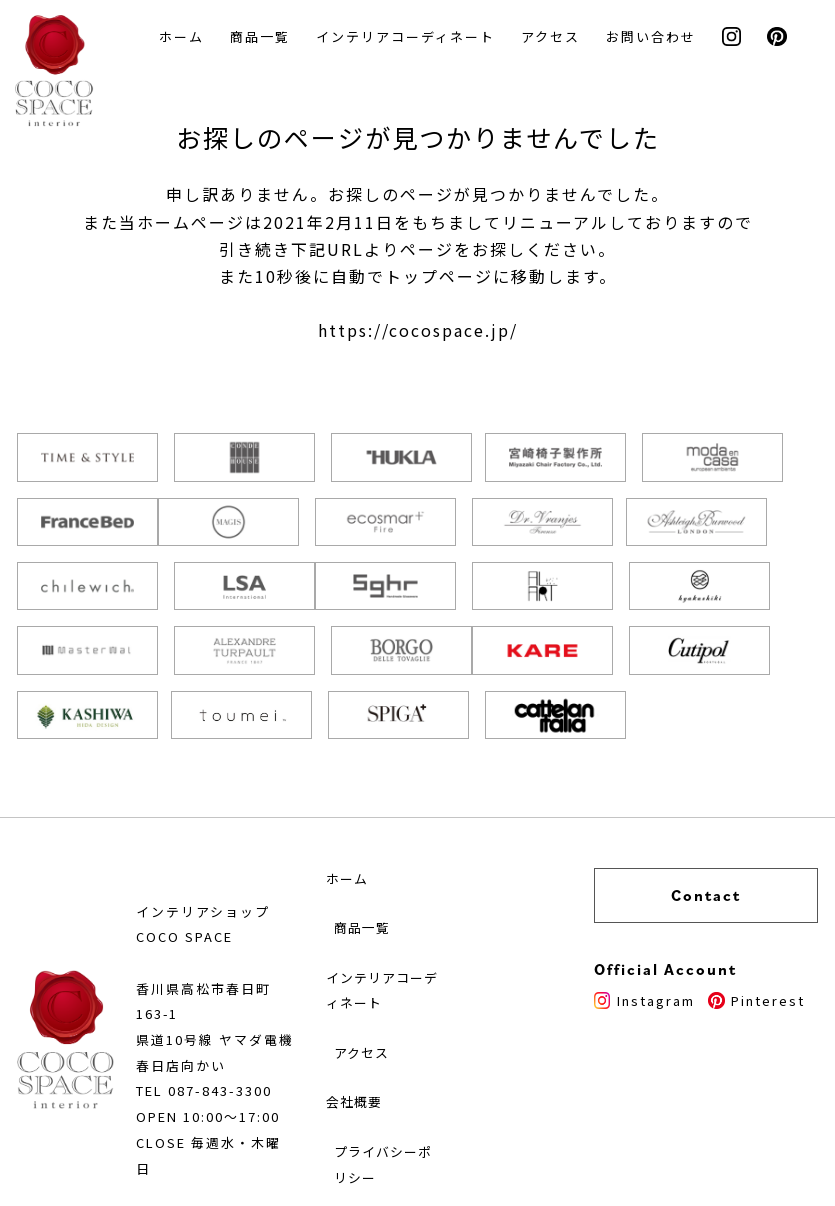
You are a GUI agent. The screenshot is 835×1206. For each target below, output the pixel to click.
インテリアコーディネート (411, 37)
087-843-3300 (226, 1020)
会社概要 (382, 1033)
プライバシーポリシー (413, 1098)
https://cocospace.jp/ (418, 334)
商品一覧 (266, 37)
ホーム (187, 37)
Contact (726, 815)
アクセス (556, 37)
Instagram (684, 919)
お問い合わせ (657, 37)
